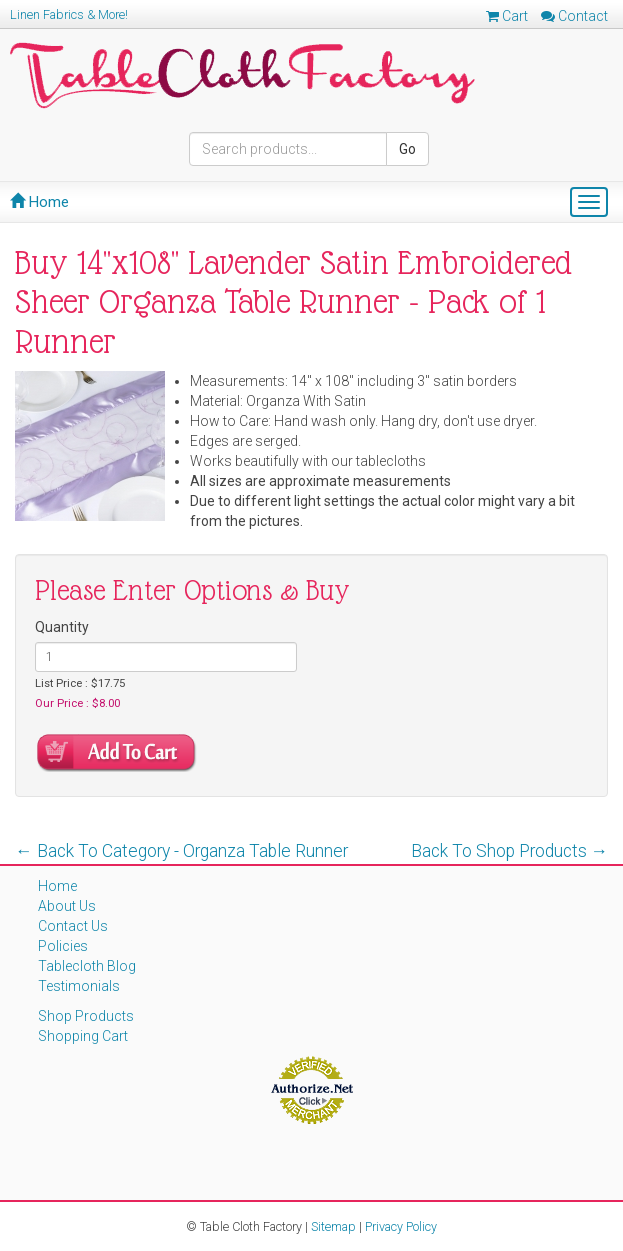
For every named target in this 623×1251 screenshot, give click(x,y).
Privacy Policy (401, 1226)
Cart (507, 16)
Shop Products (86, 1016)
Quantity (62, 627)
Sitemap (333, 1226)
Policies (63, 946)
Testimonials (79, 986)
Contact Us (73, 926)
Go (407, 149)
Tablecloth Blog (87, 966)
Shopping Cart (83, 1036)
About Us (67, 906)
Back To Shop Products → (510, 851)
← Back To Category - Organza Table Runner (181, 851)
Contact (574, 16)
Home (39, 202)
